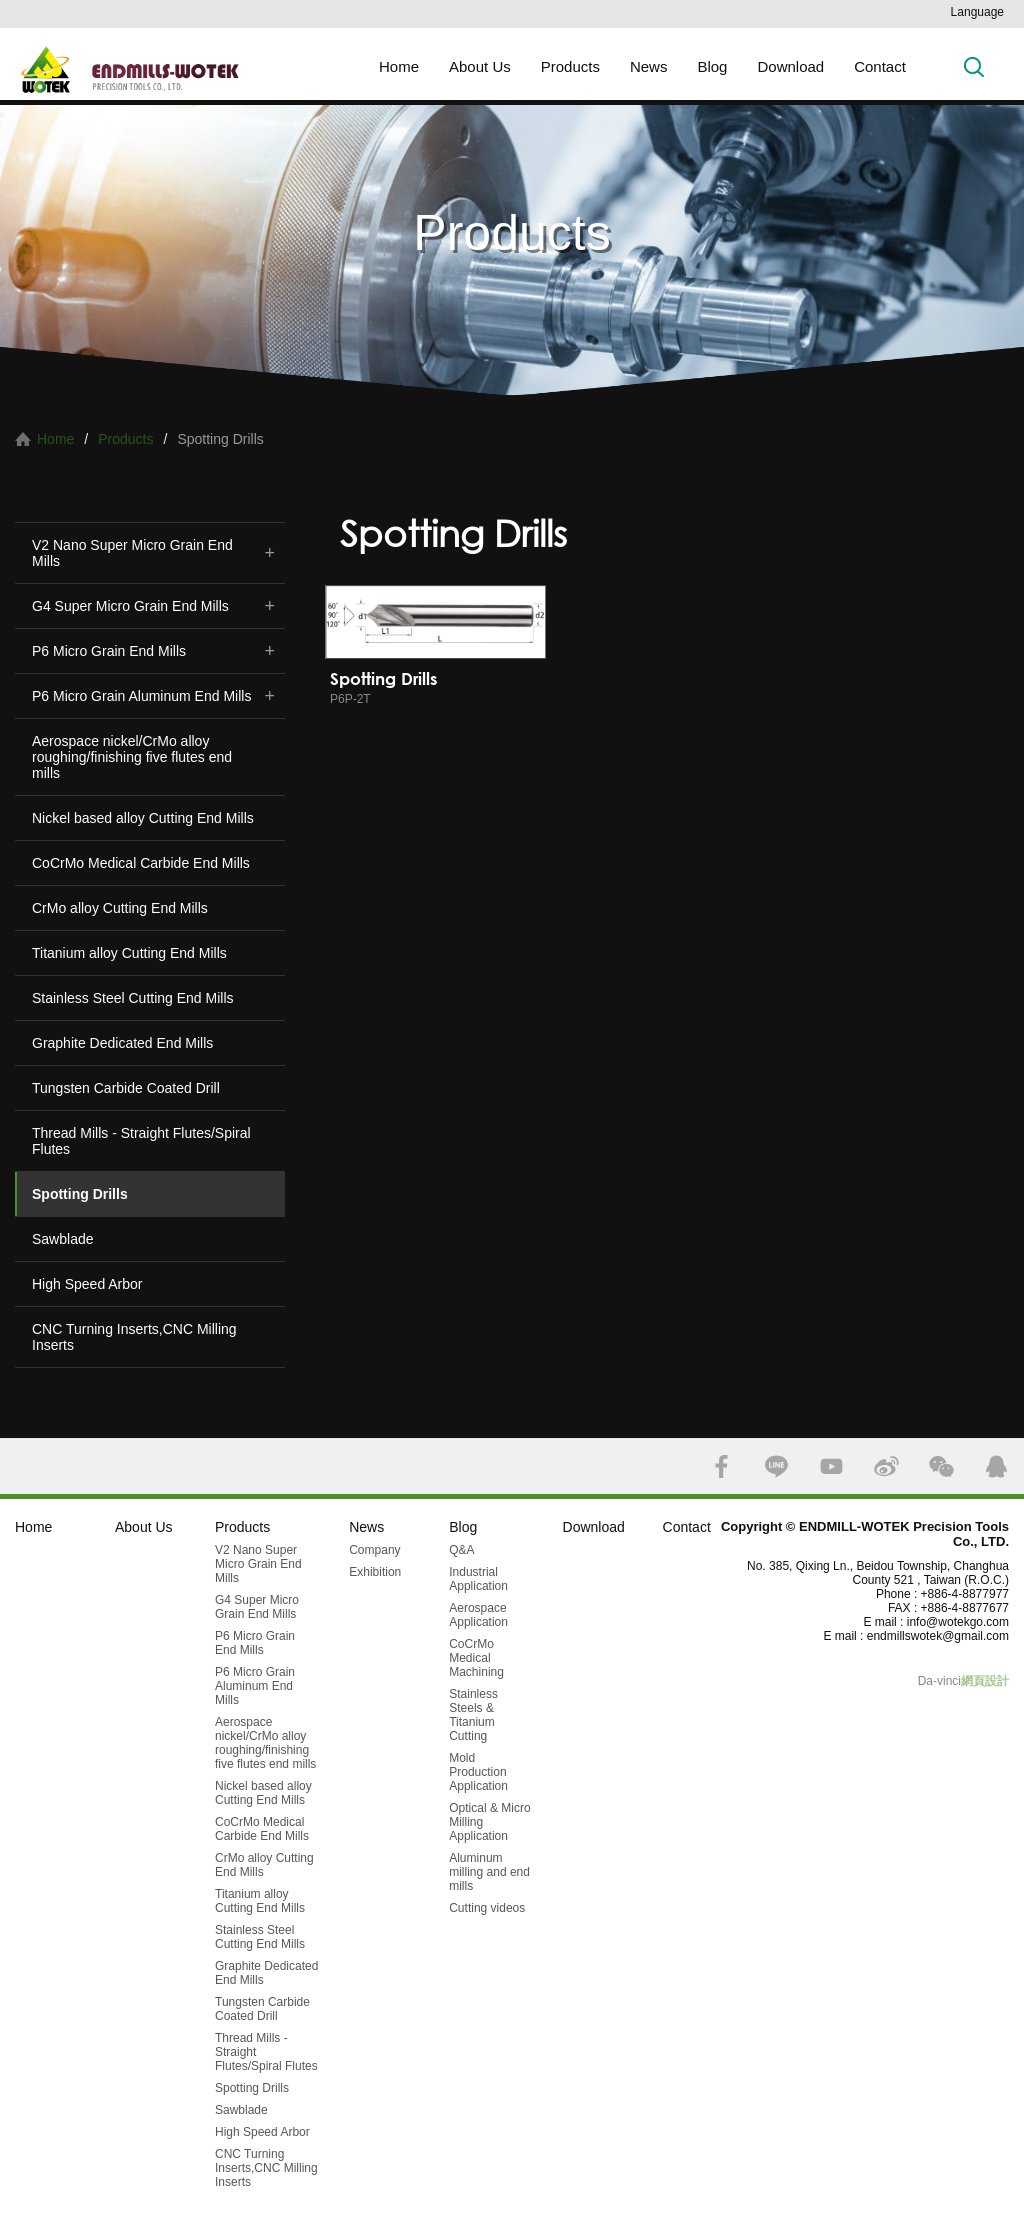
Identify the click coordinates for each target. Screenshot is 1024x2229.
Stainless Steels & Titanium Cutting (473, 1715)
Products (570, 66)
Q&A (461, 1550)
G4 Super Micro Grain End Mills (130, 606)
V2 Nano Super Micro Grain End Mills (132, 553)
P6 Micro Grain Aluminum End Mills (141, 696)
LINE (776, 1466)
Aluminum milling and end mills (489, 1872)
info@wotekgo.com (958, 1622)
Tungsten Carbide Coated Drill (126, 1088)
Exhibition (375, 1572)
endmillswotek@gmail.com (938, 1636)
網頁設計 (985, 1681)
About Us (480, 66)
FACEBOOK (721, 1466)
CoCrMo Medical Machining (476, 1658)
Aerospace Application (478, 1615)
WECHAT (941, 1466)
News (649, 66)
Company (374, 1550)
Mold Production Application (478, 1772)
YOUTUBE (831, 1466)
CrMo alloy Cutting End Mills (120, 908)
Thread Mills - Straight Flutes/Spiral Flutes (141, 1141)
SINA (886, 1466)
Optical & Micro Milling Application (489, 1822)
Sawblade (63, 1239)
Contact (880, 66)
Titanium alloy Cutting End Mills (129, 953)
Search (974, 66)
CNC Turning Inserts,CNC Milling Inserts (134, 1337)
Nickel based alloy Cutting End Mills (143, 818)
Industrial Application (478, 1579)
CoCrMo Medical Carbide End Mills (141, 863)
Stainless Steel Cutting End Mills (133, 998)
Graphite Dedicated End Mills (122, 1043)
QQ (996, 1466)
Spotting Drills (80, 1194)
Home (399, 66)
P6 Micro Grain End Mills (109, 651)
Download (790, 66)
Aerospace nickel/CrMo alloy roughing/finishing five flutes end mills (132, 757)
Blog (712, 66)
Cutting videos (487, 1908)
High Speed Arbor (87, 1284)
